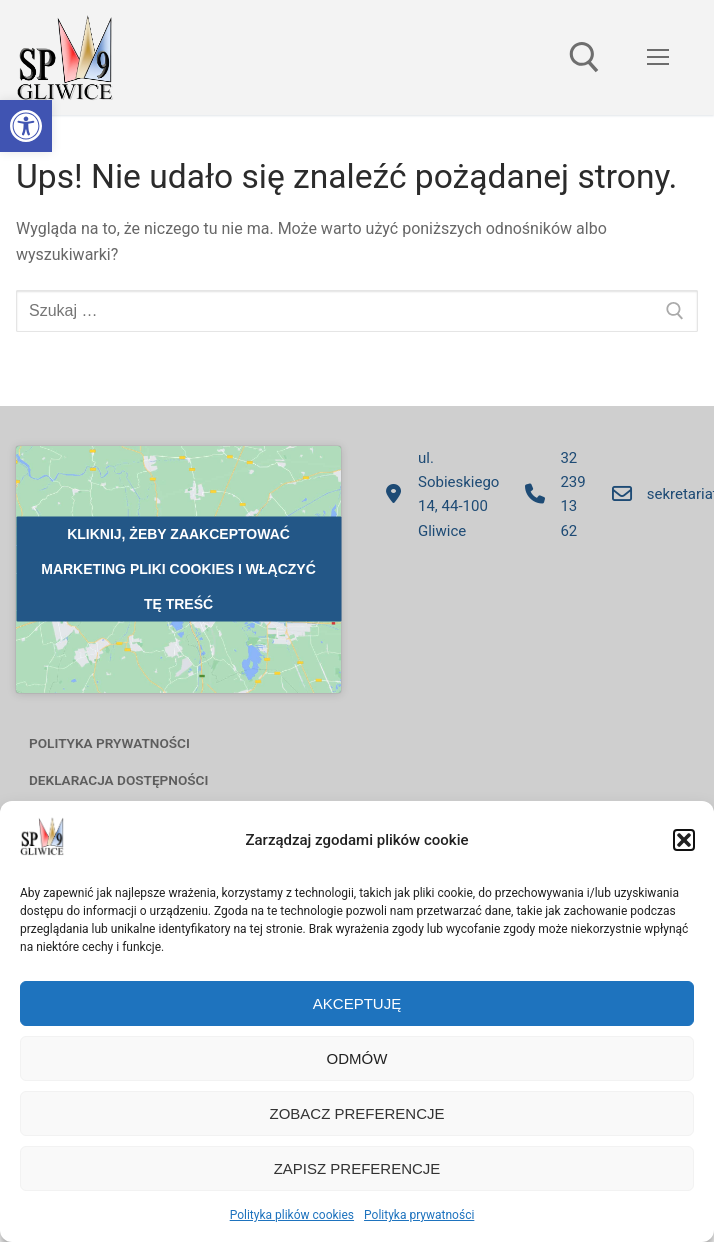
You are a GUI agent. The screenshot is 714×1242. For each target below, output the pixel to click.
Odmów (357, 1058)
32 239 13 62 (550, 494)
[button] (26, 126)
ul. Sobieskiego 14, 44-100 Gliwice (436, 494)
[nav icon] (658, 58)
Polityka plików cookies (292, 1215)
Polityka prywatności (419, 1215)
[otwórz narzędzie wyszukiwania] (584, 57)
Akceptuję (357, 1003)
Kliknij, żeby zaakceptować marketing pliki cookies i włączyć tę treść (178, 569)
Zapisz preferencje (357, 1168)
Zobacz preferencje (356, 1113)
